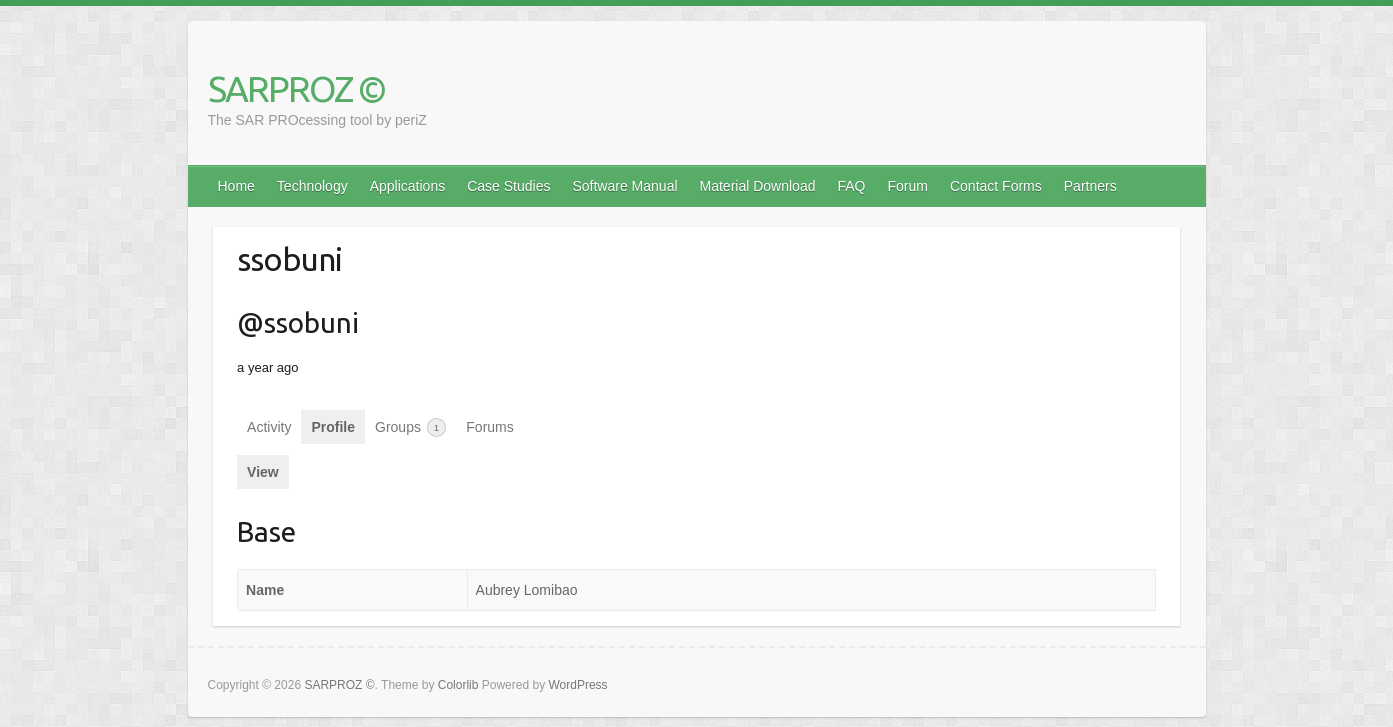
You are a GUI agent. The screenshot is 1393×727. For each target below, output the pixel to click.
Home (236, 186)
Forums (489, 427)
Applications (408, 186)
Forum (908, 186)
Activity (269, 427)
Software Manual (624, 186)
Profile (333, 427)
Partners (1090, 186)
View (263, 472)
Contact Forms (996, 186)
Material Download (758, 186)
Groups (410, 427)
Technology (312, 186)
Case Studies (508, 186)
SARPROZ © (296, 88)
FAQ (851, 186)
